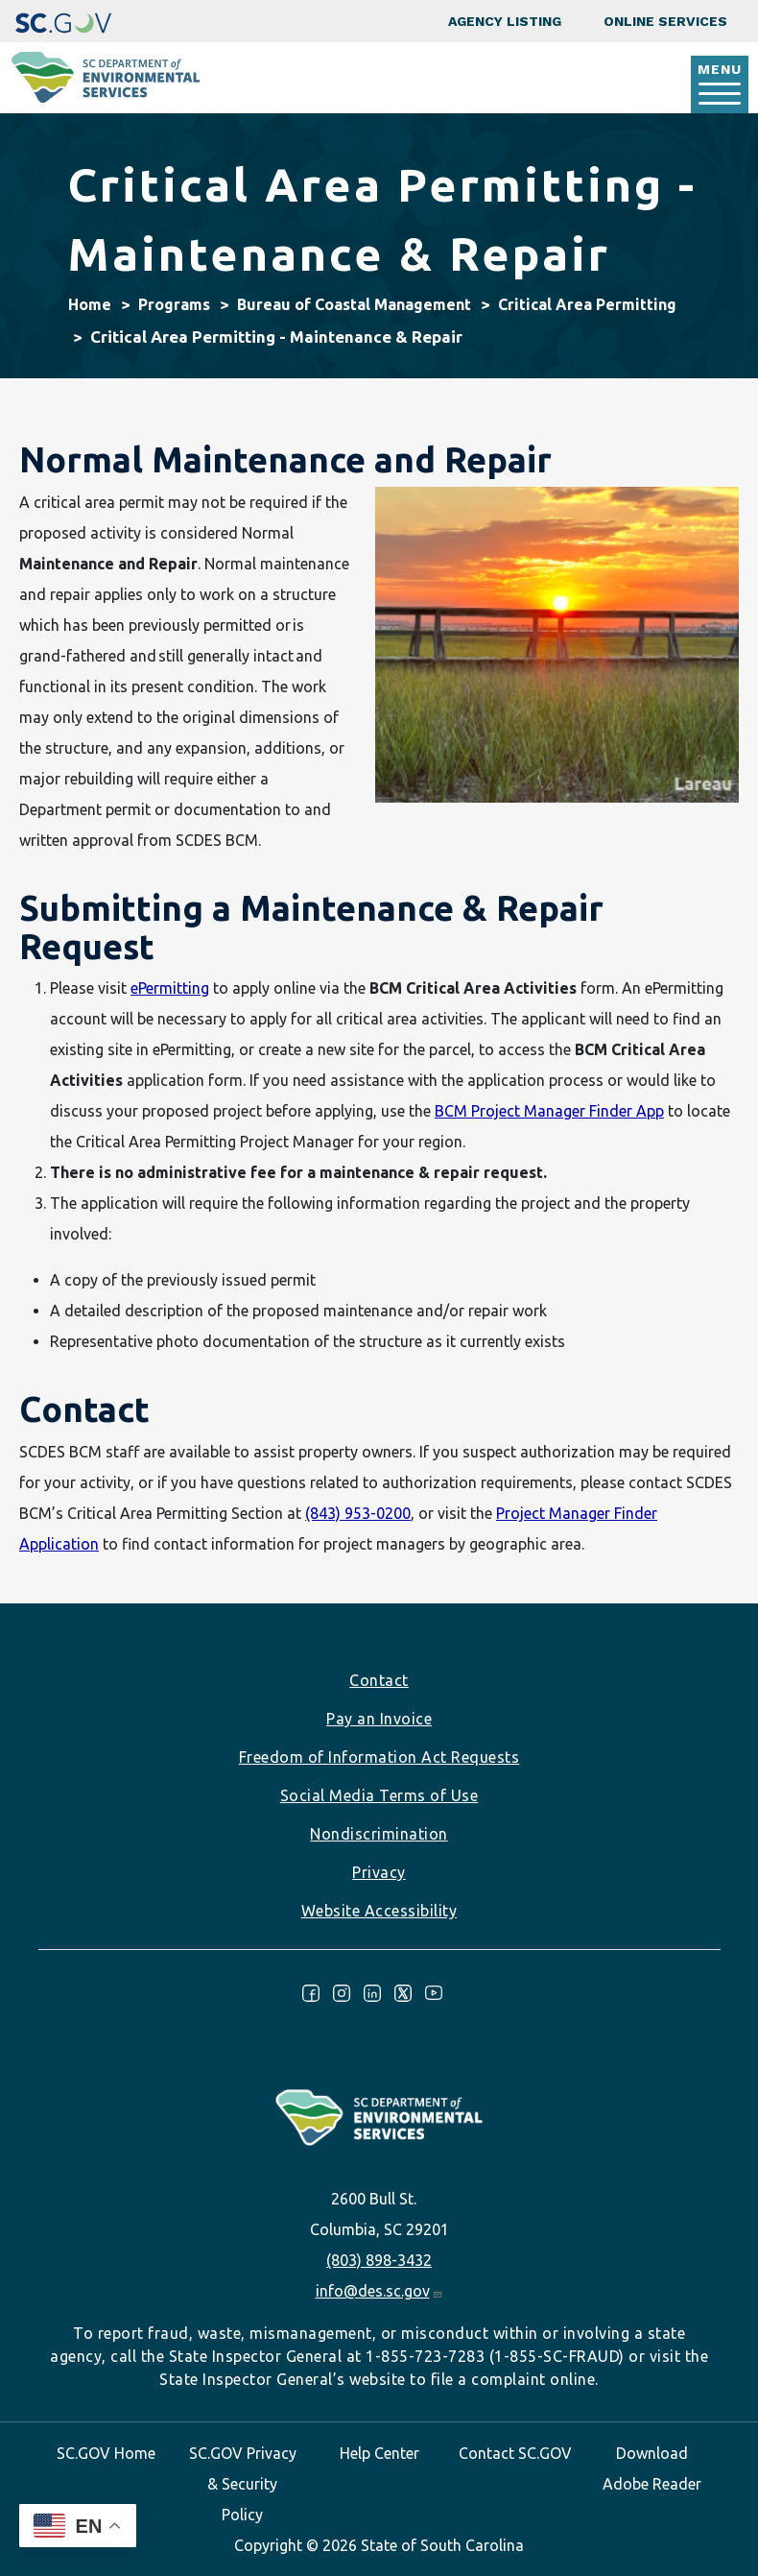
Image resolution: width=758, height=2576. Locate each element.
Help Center (379, 2453)
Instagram (341, 1993)
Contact (379, 1680)
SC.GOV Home (106, 2453)
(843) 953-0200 (358, 1513)
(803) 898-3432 (379, 2260)
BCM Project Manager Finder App (549, 1110)
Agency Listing (504, 21)
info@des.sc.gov (379, 2290)
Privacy (379, 1872)
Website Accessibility (379, 1910)
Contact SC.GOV (515, 2453)
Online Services (665, 21)
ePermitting (169, 988)
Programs (174, 304)
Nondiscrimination (379, 1833)
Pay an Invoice (379, 1718)
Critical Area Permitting (587, 304)
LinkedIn (372, 1993)
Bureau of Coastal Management (354, 304)
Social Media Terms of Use (379, 1795)
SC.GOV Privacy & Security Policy (242, 2483)
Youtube (433, 1993)
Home (89, 304)
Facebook (311, 1993)
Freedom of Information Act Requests (379, 1757)
